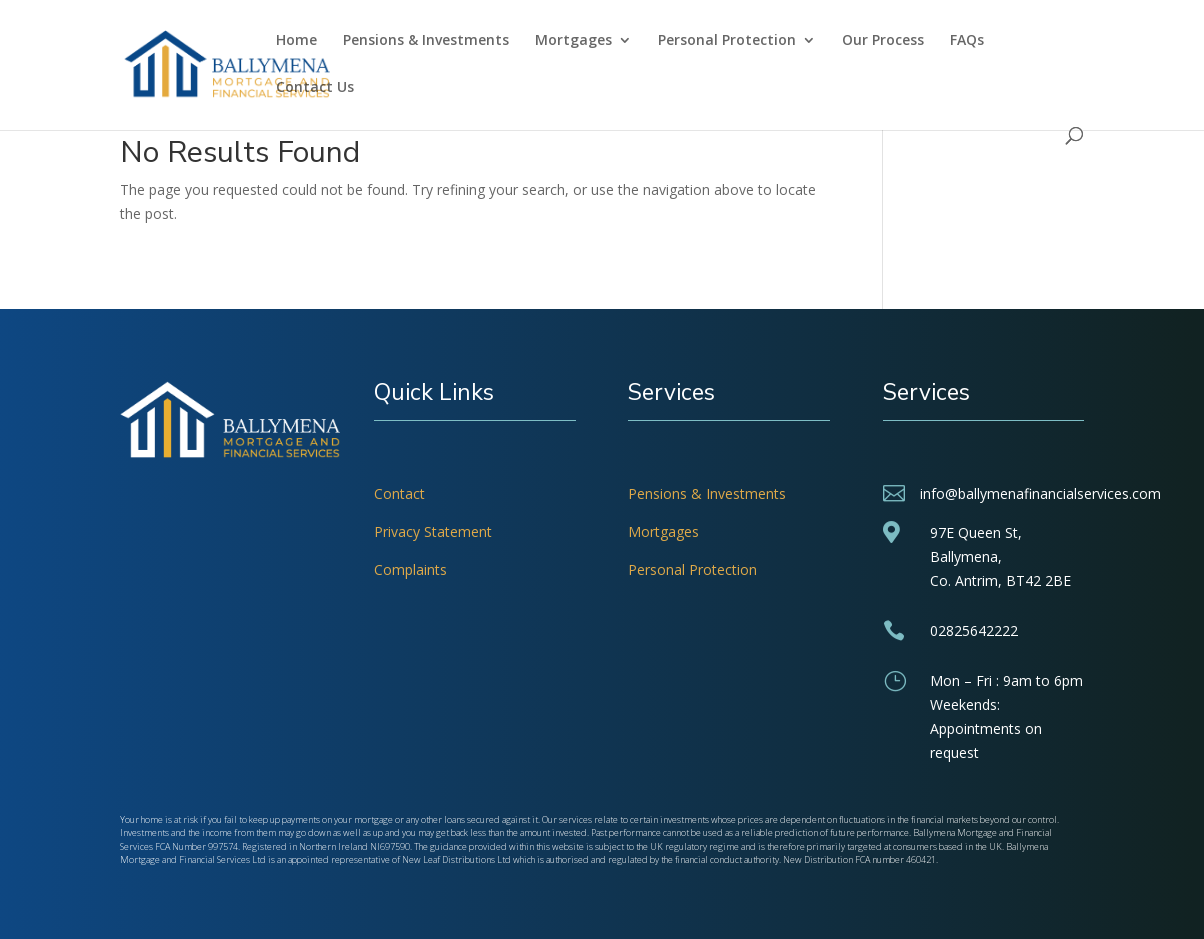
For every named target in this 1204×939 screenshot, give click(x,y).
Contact (399, 493)
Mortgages (573, 41)
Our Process (883, 41)
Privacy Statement (433, 531)
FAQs (967, 41)
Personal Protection (727, 41)
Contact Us (315, 88)
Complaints (410, 569)
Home (296, 41)
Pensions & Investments (426, 41)
